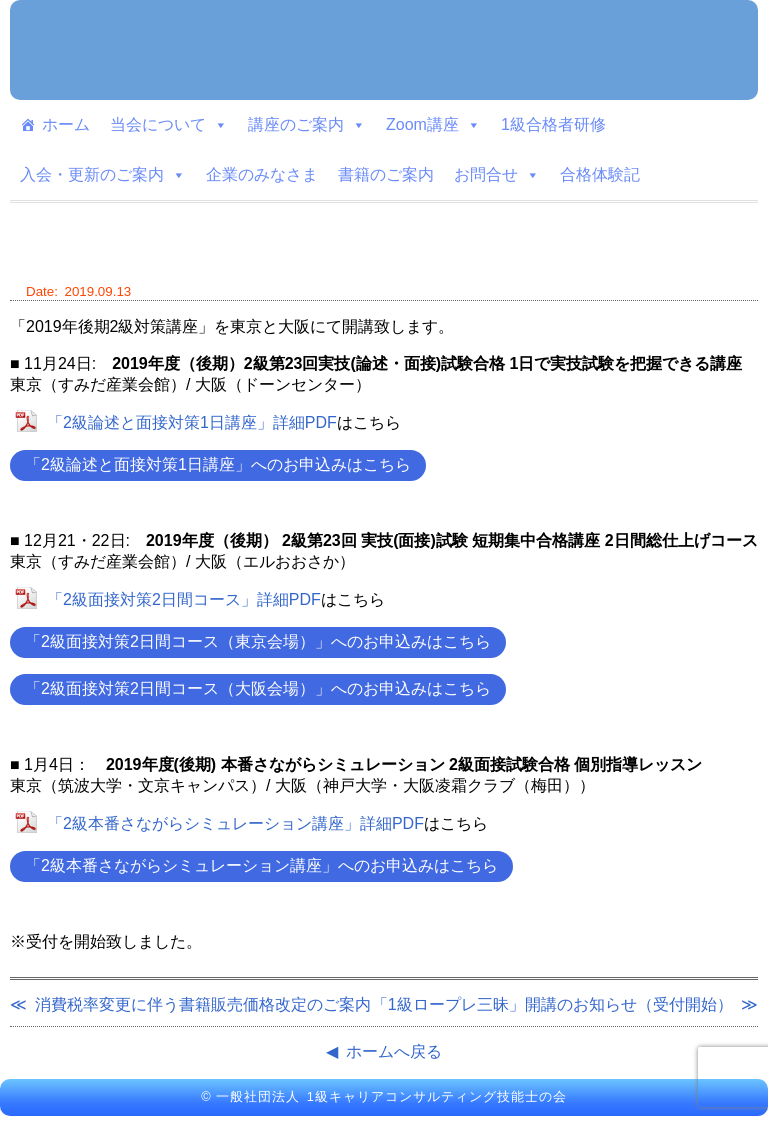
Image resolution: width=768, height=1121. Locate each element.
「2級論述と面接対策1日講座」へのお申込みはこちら (218, 464)
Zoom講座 (433, 125)
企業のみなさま (262, 174)
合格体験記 (600, 174)
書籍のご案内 (386, 174)
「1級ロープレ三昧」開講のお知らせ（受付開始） (552, 1004)
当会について (169, 125)
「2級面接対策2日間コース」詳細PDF (184, 599)
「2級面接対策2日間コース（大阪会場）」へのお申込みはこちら (258, 688)
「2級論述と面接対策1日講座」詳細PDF (192, 422)
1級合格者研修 (553, 124)
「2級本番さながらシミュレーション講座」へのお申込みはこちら (261, 865)
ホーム (66, 124)
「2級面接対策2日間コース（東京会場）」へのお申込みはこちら (258, 641)
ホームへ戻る (394, 1051)
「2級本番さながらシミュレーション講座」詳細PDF (235, 823)
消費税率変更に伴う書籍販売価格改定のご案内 (203, 1004)
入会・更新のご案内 (103, 175)
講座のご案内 (307, 125)
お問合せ (497, 175)
